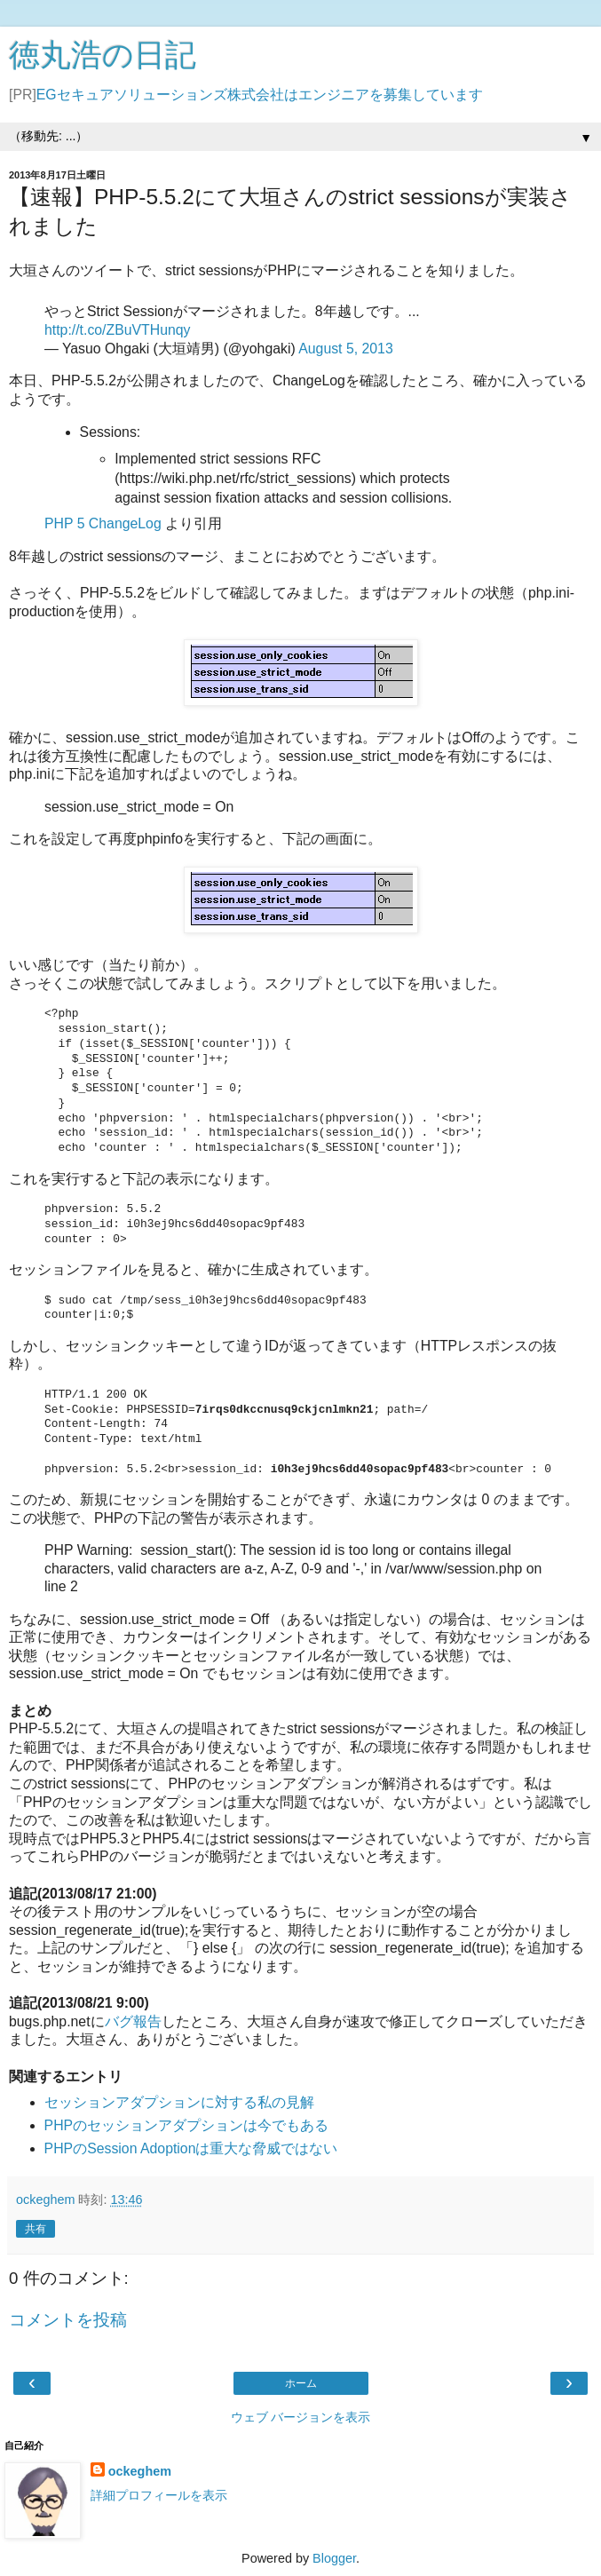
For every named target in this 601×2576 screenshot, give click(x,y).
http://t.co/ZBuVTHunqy (117, 329)
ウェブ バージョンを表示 (301, 2417)
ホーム (301, 2383)
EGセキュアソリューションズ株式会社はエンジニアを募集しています (259, 94)
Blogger (334, 2558)
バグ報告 (133, 2021)
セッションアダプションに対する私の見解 (179, 2102)
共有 (35, 2229)
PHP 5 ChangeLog (103, 523)
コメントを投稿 (68, 2319)
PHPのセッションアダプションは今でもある (186, 2125)
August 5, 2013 (345, 348)
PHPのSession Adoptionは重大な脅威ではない (191, 2148)
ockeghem (139, 2471)
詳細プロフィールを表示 (159, 2495)
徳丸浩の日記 (102, 55)
